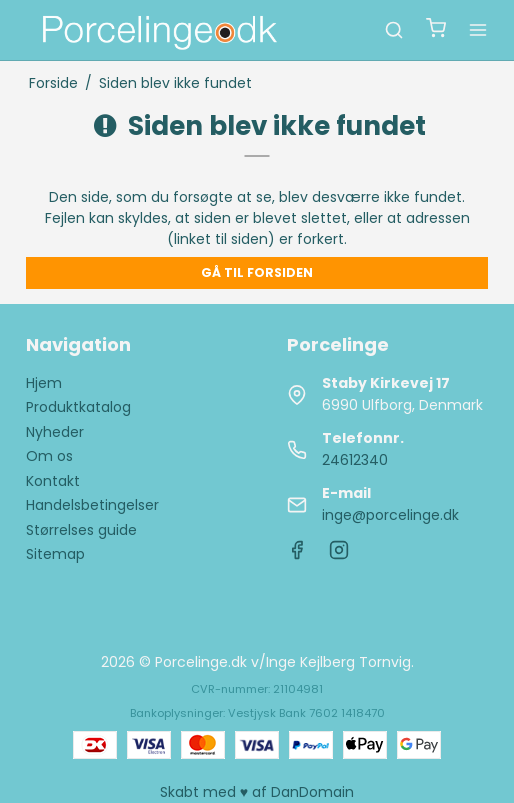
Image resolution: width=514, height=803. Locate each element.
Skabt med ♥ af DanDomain (257, 792)
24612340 (355, 460)
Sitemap (55, 554)
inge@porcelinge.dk (390, 515)
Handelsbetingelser (92, 505)
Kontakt (53, 481)
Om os (49, 456)
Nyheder (55, 432)
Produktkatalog (78, 407)
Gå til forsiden (257, 272)
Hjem (44, 383)
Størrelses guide (81, 530)
